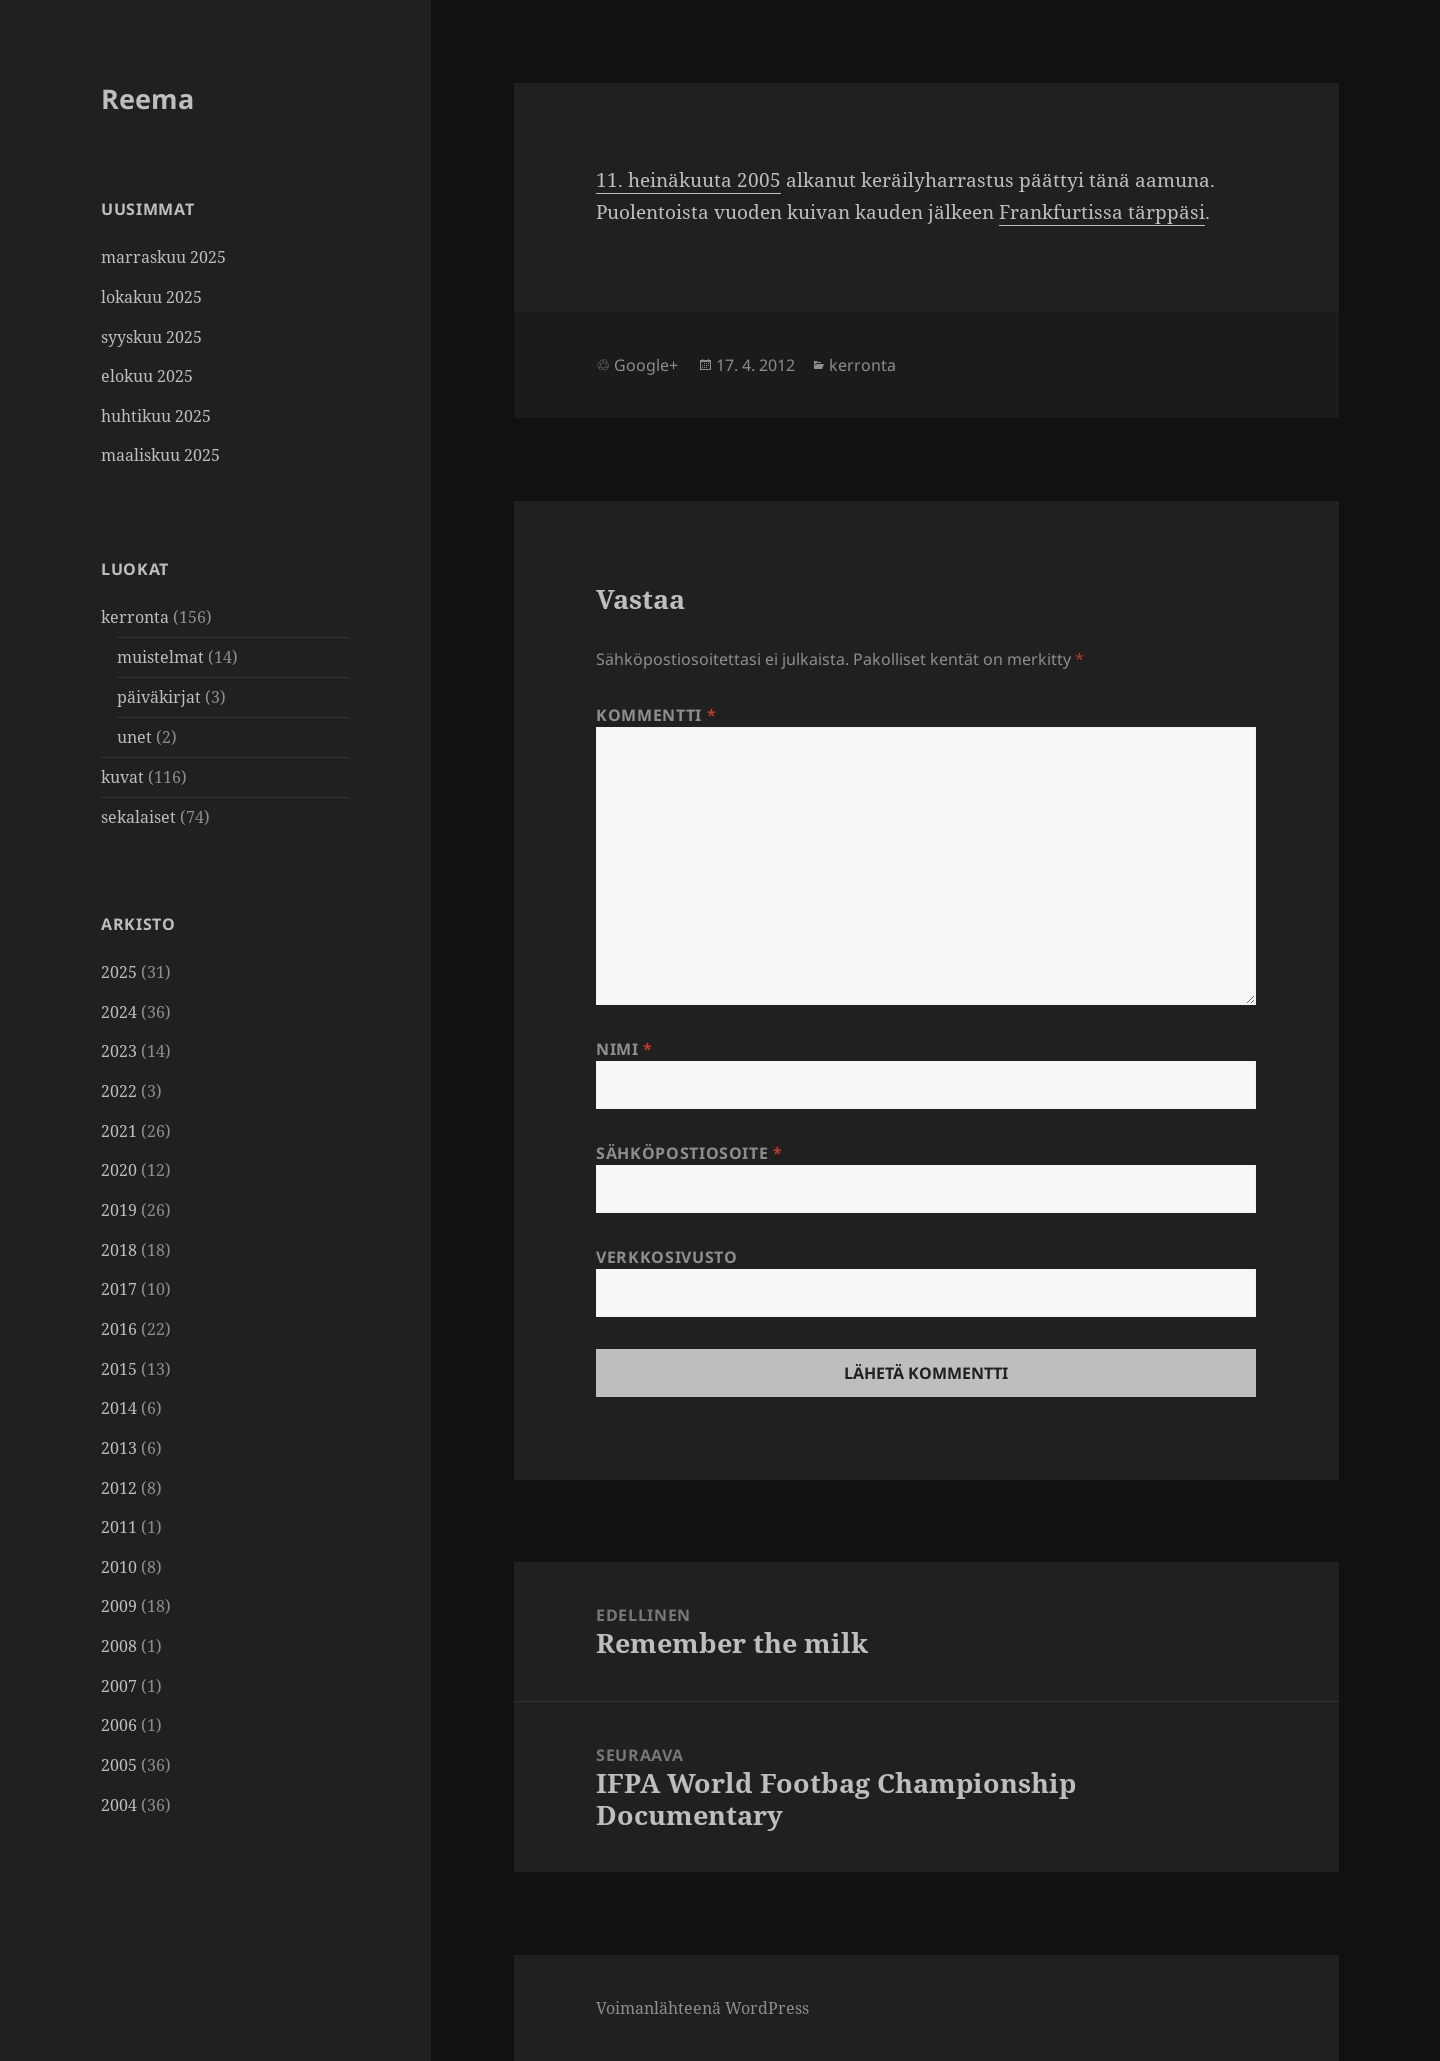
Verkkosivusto (666, 1257)
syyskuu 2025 (151, 337)
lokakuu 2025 (151, 297)
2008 (119, 1646)
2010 (119, 1567)
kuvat (122, 777)
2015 (119, 1369)
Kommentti (656, 715)
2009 (119, 1606)
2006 (119, 1725)
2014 (119, 1408)
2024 (119, 1012)
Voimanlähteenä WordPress (702, 2008)
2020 (119, 1170)
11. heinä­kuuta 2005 (688, 180)
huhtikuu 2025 (156, 416)
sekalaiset (138, 817)
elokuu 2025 (147, 376)
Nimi (624, 1049)
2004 (119, 1805)
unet (134, 737)
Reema (147, 98)
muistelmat (160, 657)
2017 (119, 1289)
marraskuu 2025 (163, 257)
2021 (119, 1131)
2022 (119, 1091)
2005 (119, 1765)
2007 (119, 1686)
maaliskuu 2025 (160, 455)
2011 (119, 1527)
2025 (119, 972)
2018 (119, 1250)
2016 (119, 1329)
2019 (119, 1210)
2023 (119, 1051)
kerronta (135, 617)
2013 (119, 1448)
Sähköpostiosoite (689, 1153)
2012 (119, 1488)
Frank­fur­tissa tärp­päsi (1102, 212)
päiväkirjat (159, 697)
